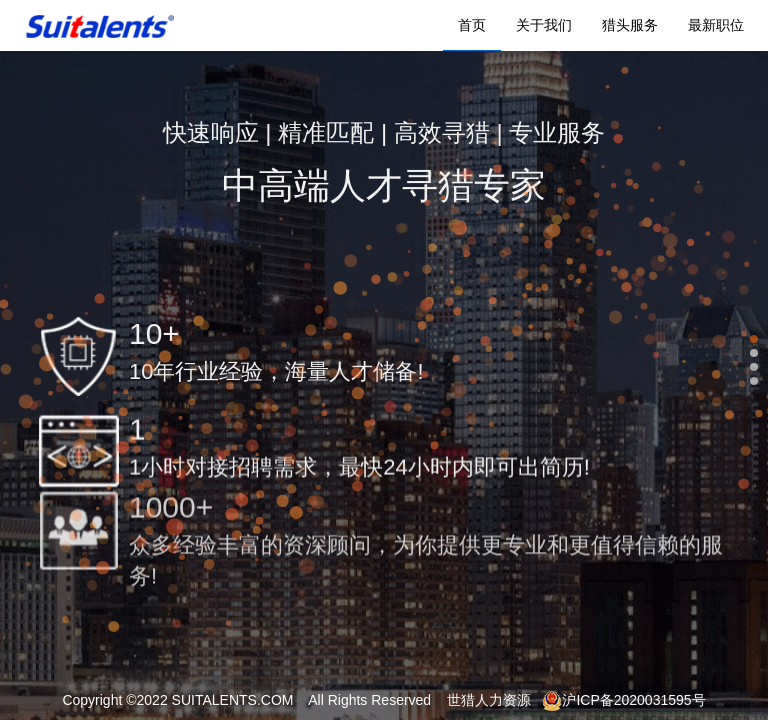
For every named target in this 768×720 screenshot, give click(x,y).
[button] (754, 339)
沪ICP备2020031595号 (623, 700)
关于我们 (544, 25)
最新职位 (716, 25)
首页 (472, 25)
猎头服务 (630, 25)
